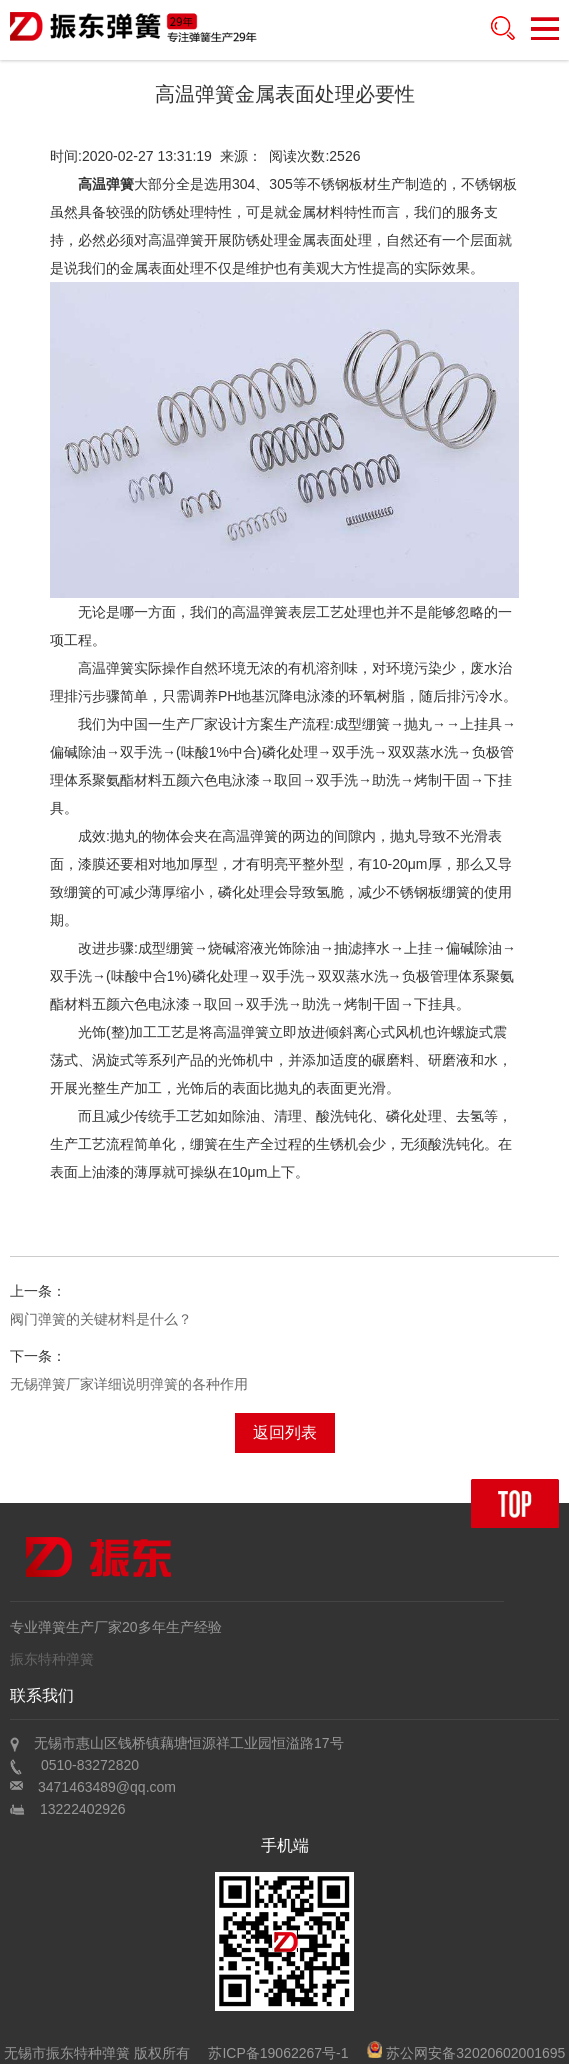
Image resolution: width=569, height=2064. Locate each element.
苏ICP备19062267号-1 (278, 2053)
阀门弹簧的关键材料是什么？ (101, 1319)
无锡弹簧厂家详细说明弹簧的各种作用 (129, 1384)
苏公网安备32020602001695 (466, 2053)
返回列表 (285, 1432)
